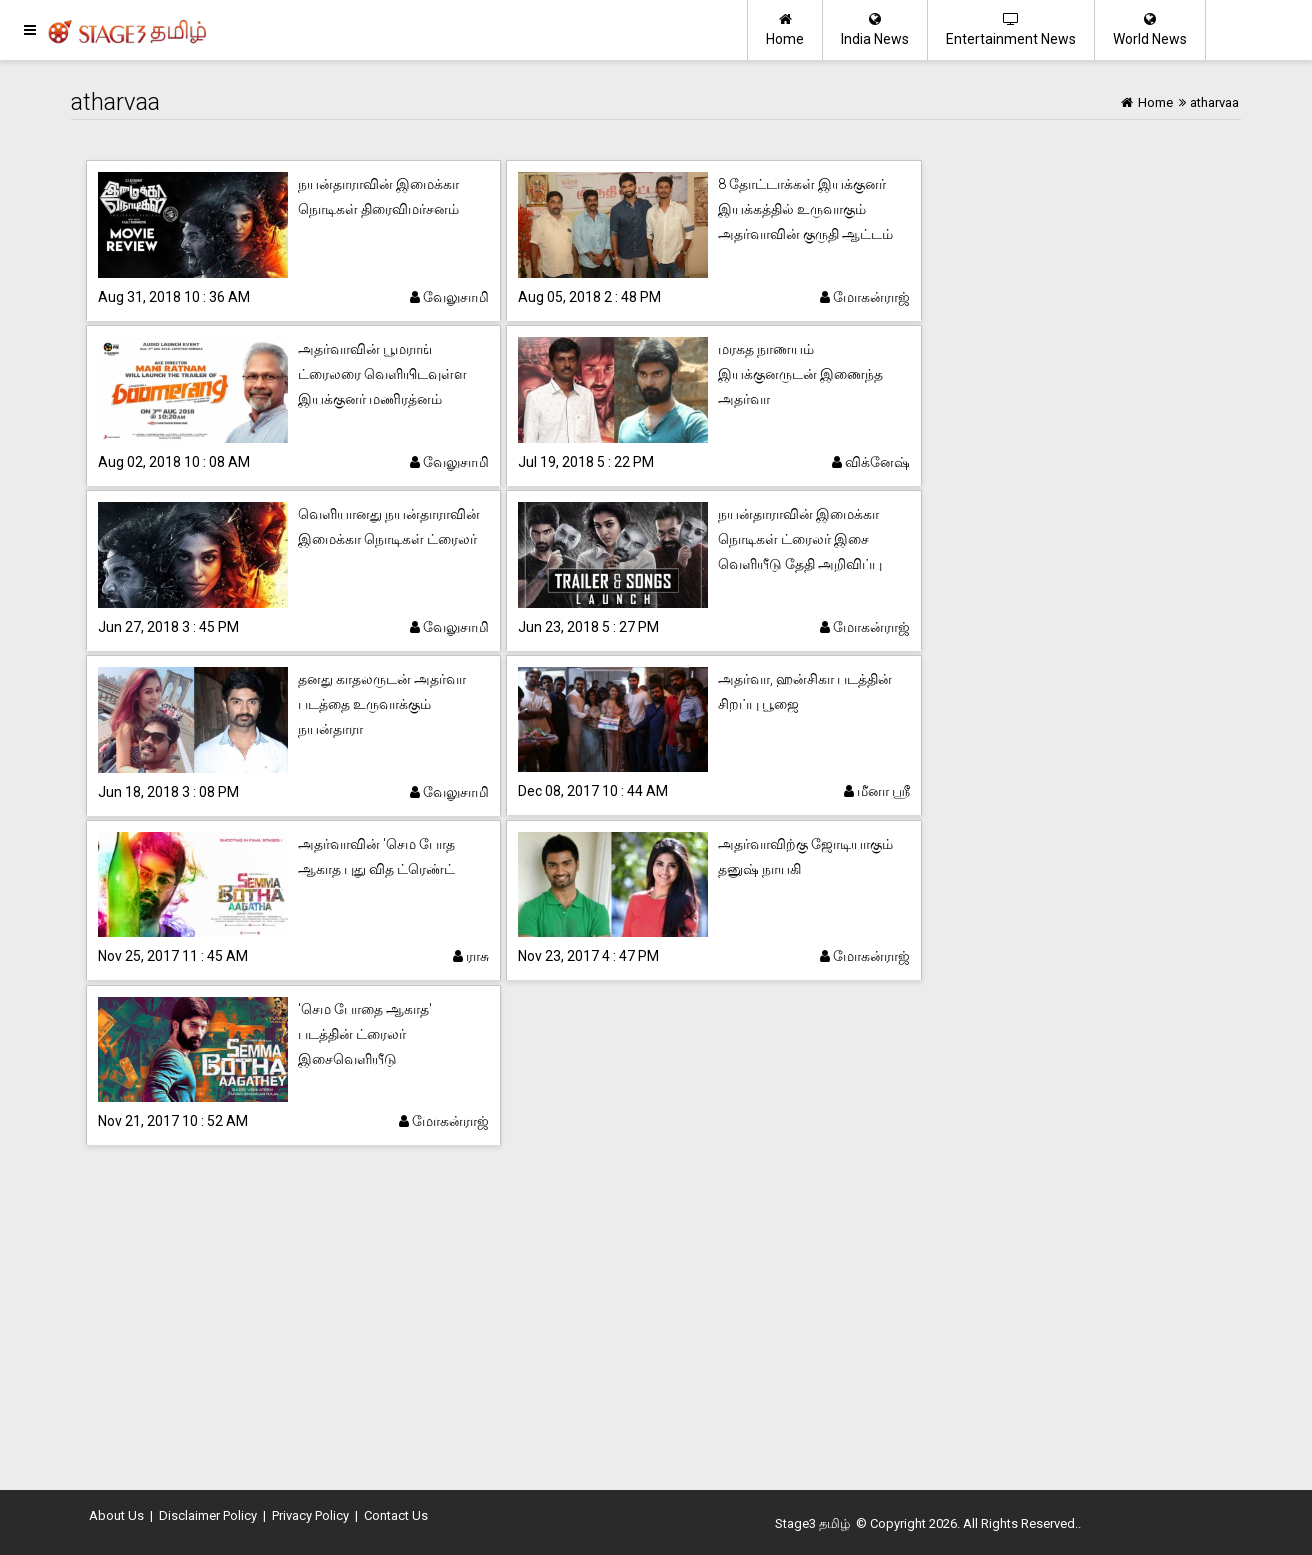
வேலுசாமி (449, 297)
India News (875, 29)
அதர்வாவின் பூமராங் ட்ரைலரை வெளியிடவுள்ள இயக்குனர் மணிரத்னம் (382, 374)
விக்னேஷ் (871, 462)
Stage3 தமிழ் (812, 1523)
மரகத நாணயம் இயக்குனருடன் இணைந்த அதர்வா (800, 374)
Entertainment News (1011, 29)
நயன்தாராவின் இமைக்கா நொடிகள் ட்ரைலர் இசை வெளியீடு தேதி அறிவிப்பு (800, 539)
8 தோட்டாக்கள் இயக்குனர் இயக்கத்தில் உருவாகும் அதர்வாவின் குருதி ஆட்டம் (805, 209)
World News (1150, 29)
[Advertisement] (656, 1320)
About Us (116, 1515)
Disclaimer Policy (208, 1515)
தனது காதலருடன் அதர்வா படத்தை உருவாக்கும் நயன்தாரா (382, 704)
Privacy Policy (310, 1515)
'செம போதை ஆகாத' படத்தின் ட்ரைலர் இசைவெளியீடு (365, 1034)
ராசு (471, 956)
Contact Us (396, 1515)
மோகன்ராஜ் (865, 297)
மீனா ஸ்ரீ (877, 791)
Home (785, 29)
